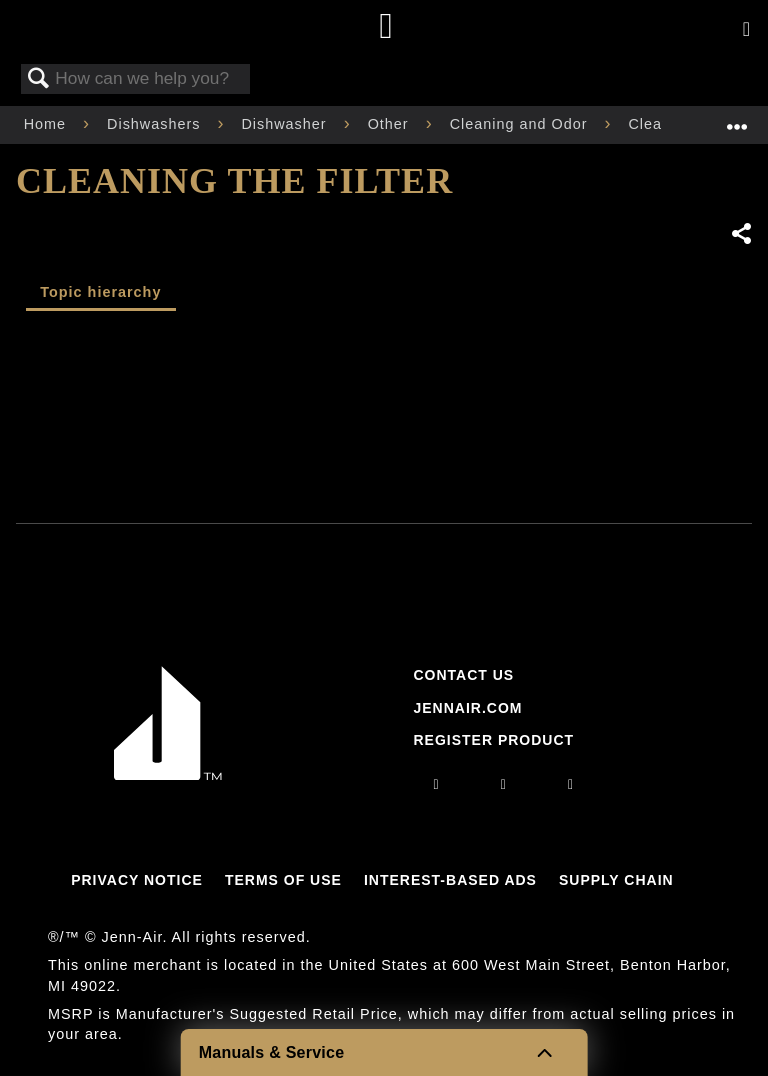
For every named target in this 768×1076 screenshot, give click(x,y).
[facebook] (504, 784)
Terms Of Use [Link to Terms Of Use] (283, 880)
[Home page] (386, 27)
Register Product (493, 740)
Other (391, 124)
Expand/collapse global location (737, 118)
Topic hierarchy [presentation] (100, 292)
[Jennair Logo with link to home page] (168, 775)
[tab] (101, 294)
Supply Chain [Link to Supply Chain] (616, 880)
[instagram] (437, 784)
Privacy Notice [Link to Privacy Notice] (137, 880)
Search (39, 79)
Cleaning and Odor (521, 124)
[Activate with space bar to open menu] (746, 30)
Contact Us (463, 675)
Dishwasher (286, 124)
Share (741, 233)
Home (47, 124)
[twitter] (571, 784)
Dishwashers (156, 124)
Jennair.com (467, 708)
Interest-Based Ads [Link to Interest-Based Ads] (450, 880)
